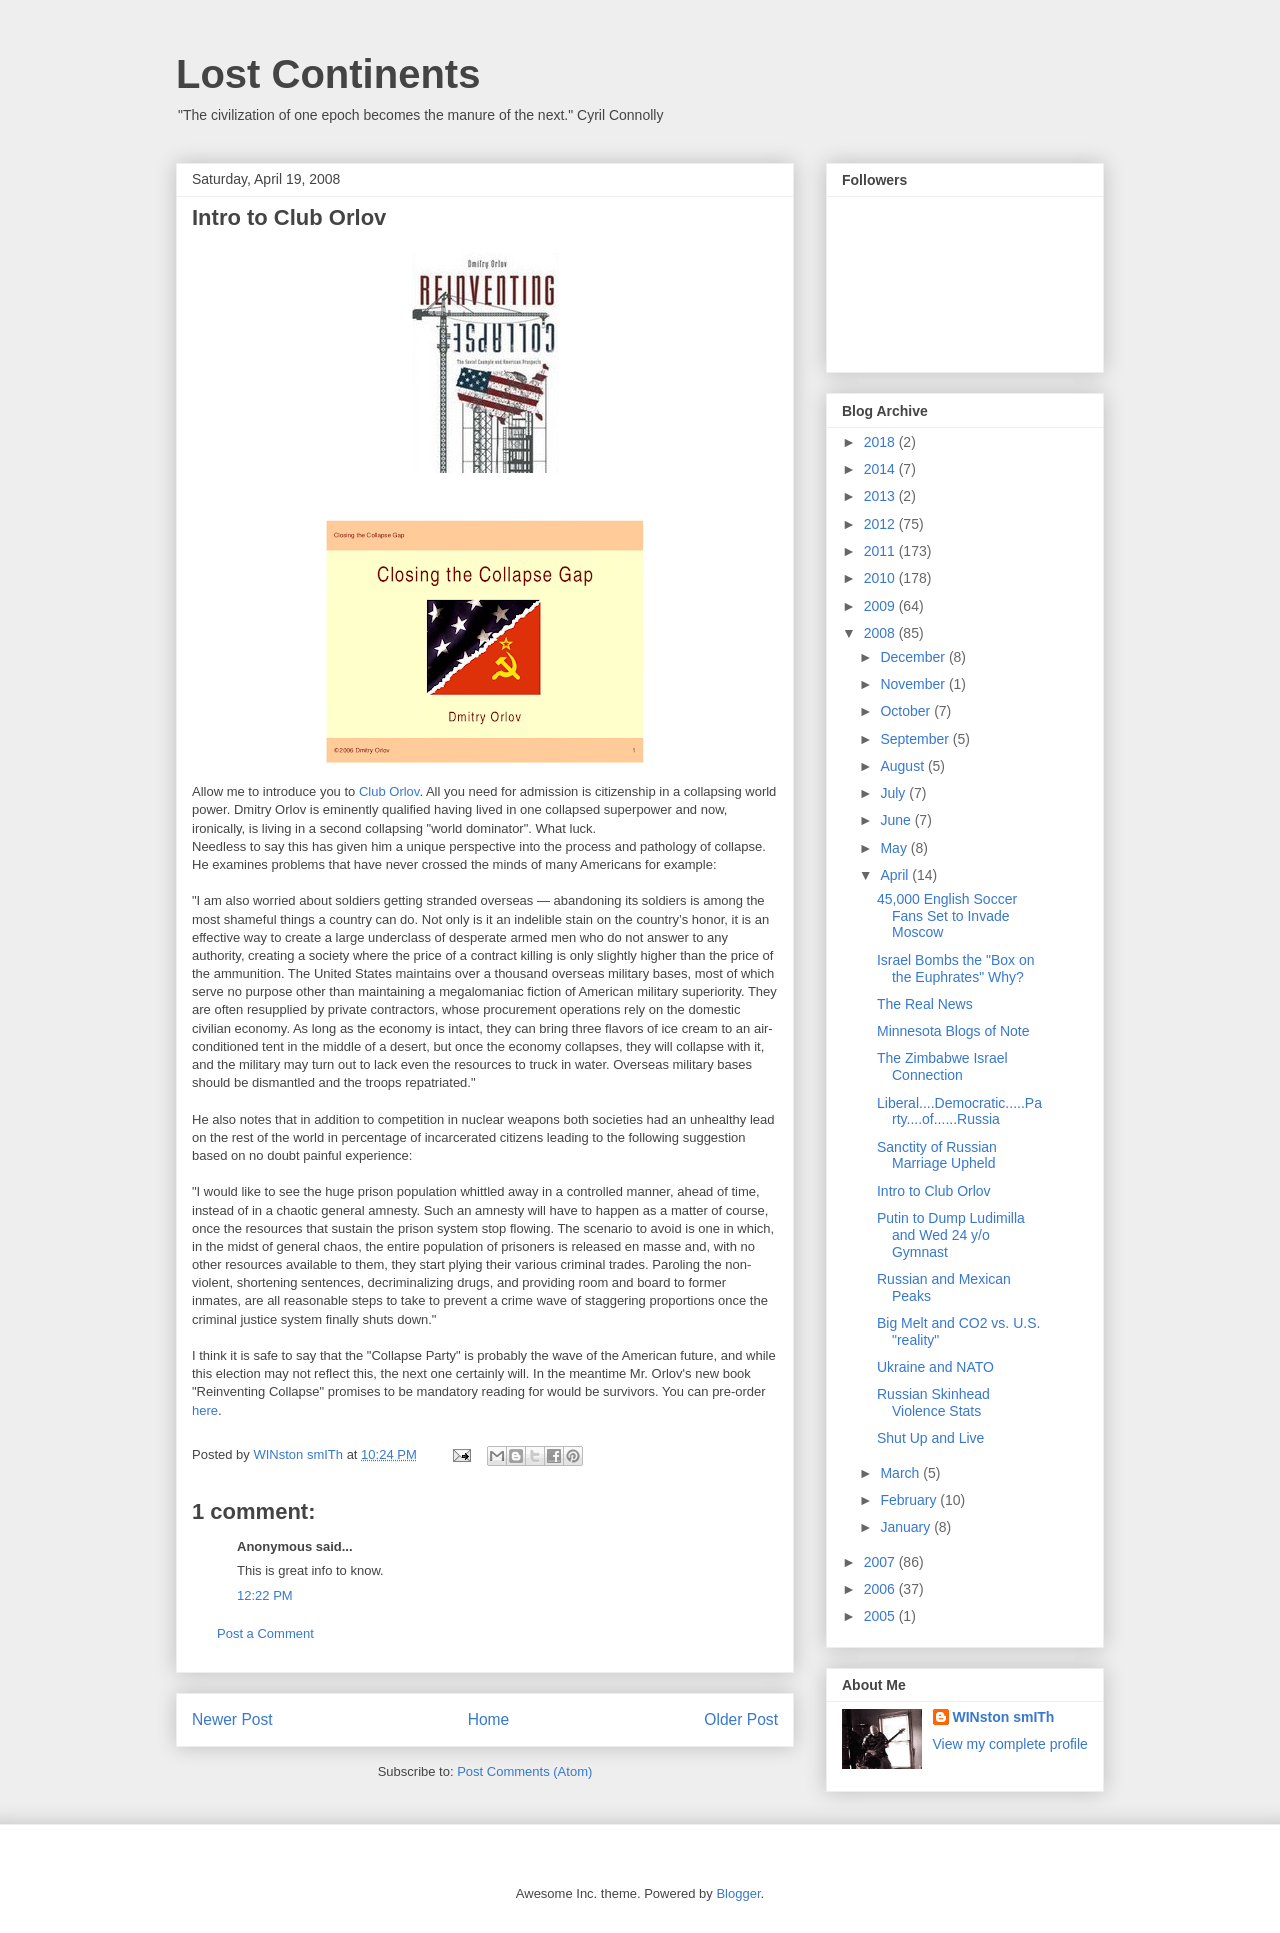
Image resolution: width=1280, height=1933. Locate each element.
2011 (881, 551)
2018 (881, 442)
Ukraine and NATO (935, 1367)
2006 (881, 1589)
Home (489, 1719)
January (907, 1527)
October (907, 711)
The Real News (925, 1004)
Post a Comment (265, 1633)
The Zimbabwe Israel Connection (942, 1066)
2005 (881, 1616)
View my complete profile (1010, 1744)
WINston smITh (1004, 1717)
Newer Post (232, 1719)
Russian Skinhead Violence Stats (933, 1402)
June (897, 820)
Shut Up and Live (930, 1438)
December (914, 657)
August (903, 766)
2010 (881, 578)
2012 (881, 524)
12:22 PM (265, 1595)
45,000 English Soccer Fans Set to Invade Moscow (947, 916)
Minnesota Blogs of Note (953, 1031)
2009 (881, 606)
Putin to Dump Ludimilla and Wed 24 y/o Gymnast (951, 1235)
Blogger (738, 1893)
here (205, 1410)
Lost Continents (328, 74)
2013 (881, 496)
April (896, 875)
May (895, 848)
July (894, 793)
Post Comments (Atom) (524, 1771)
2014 (881, 469)
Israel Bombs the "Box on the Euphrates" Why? (956, 968)
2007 (881, 1562)
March (901, 1473)
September (916, 739)
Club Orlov (389, 791)
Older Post (741, 1719)
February (910, 1500)
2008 (881, 633)
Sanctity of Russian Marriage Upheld (937, 1155)
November (914, 684)
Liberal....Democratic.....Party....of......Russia (959, 1111)
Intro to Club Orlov (934, 1191)
